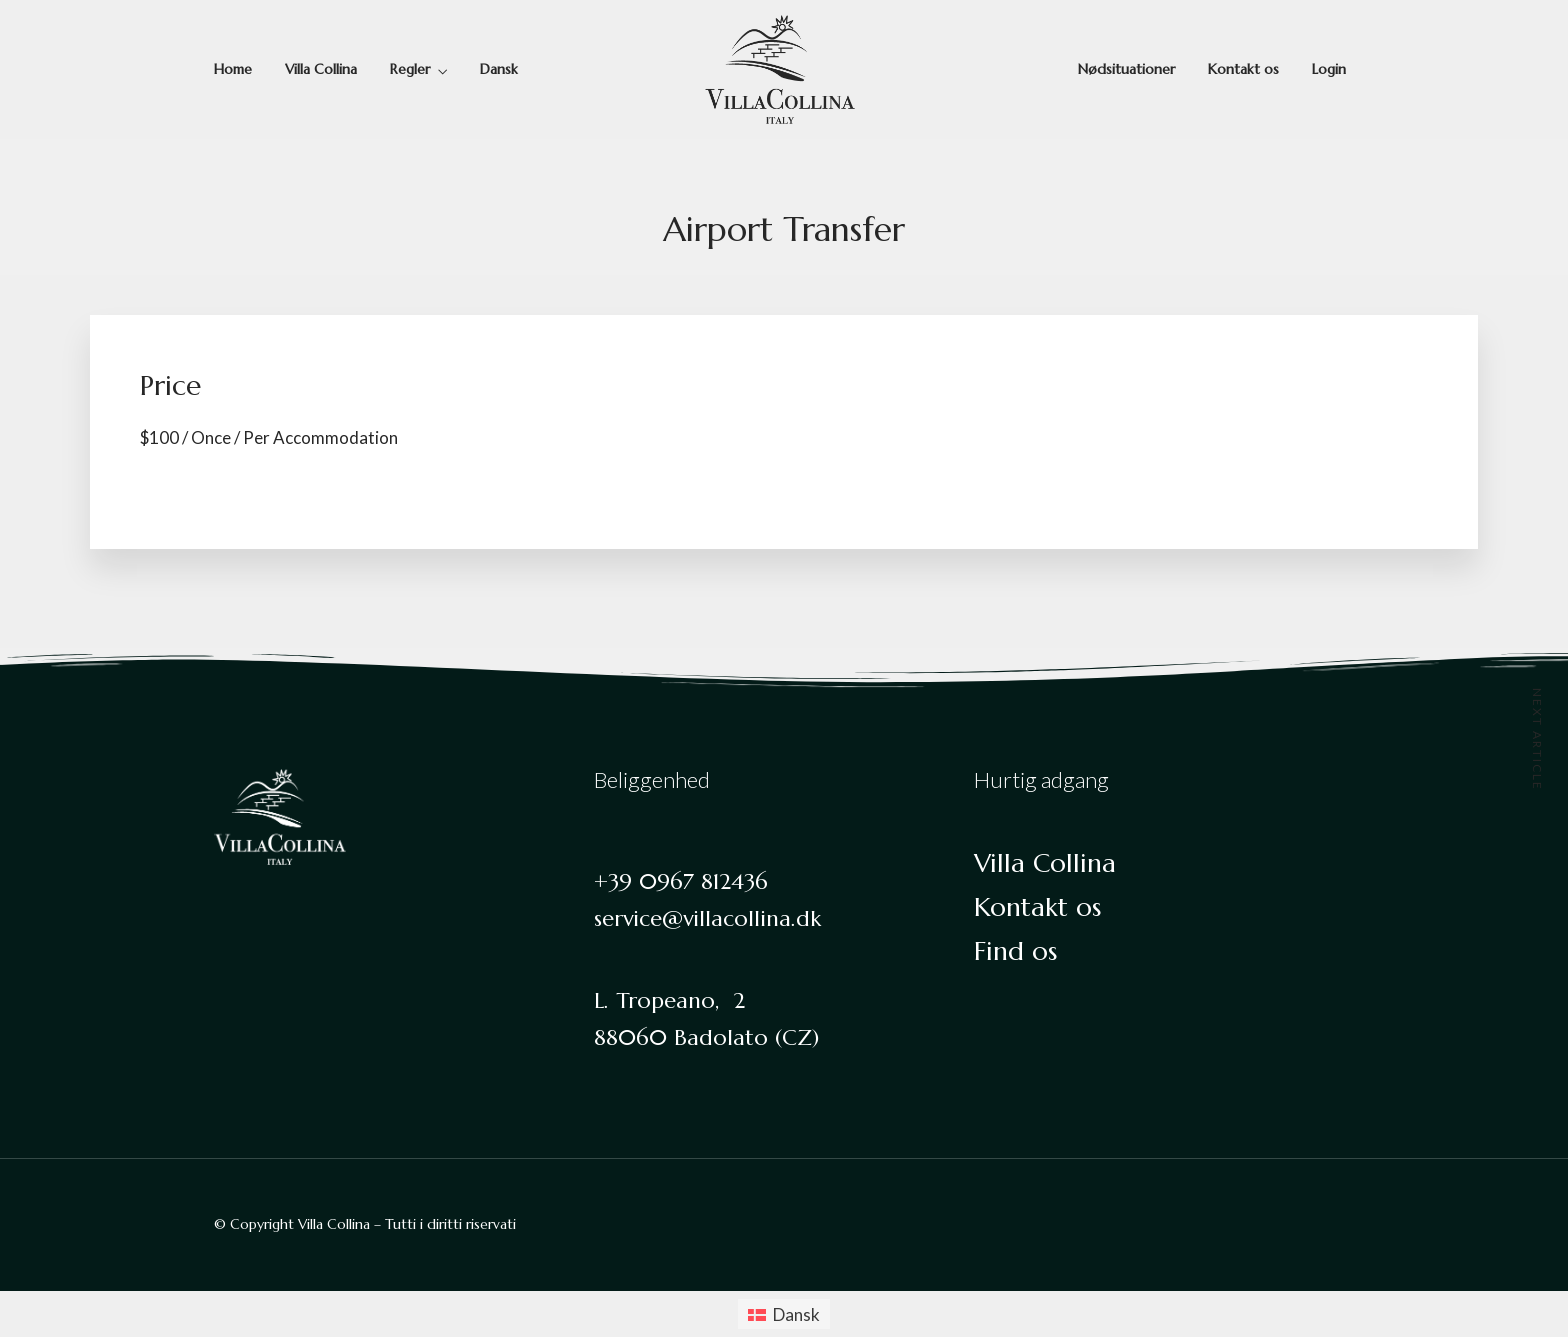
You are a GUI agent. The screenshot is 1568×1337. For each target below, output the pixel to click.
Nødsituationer (1126, 69)
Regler (410, 69)
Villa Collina (321, 69)
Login (1329, 69)
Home (233, 69)
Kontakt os (1243, 69)
